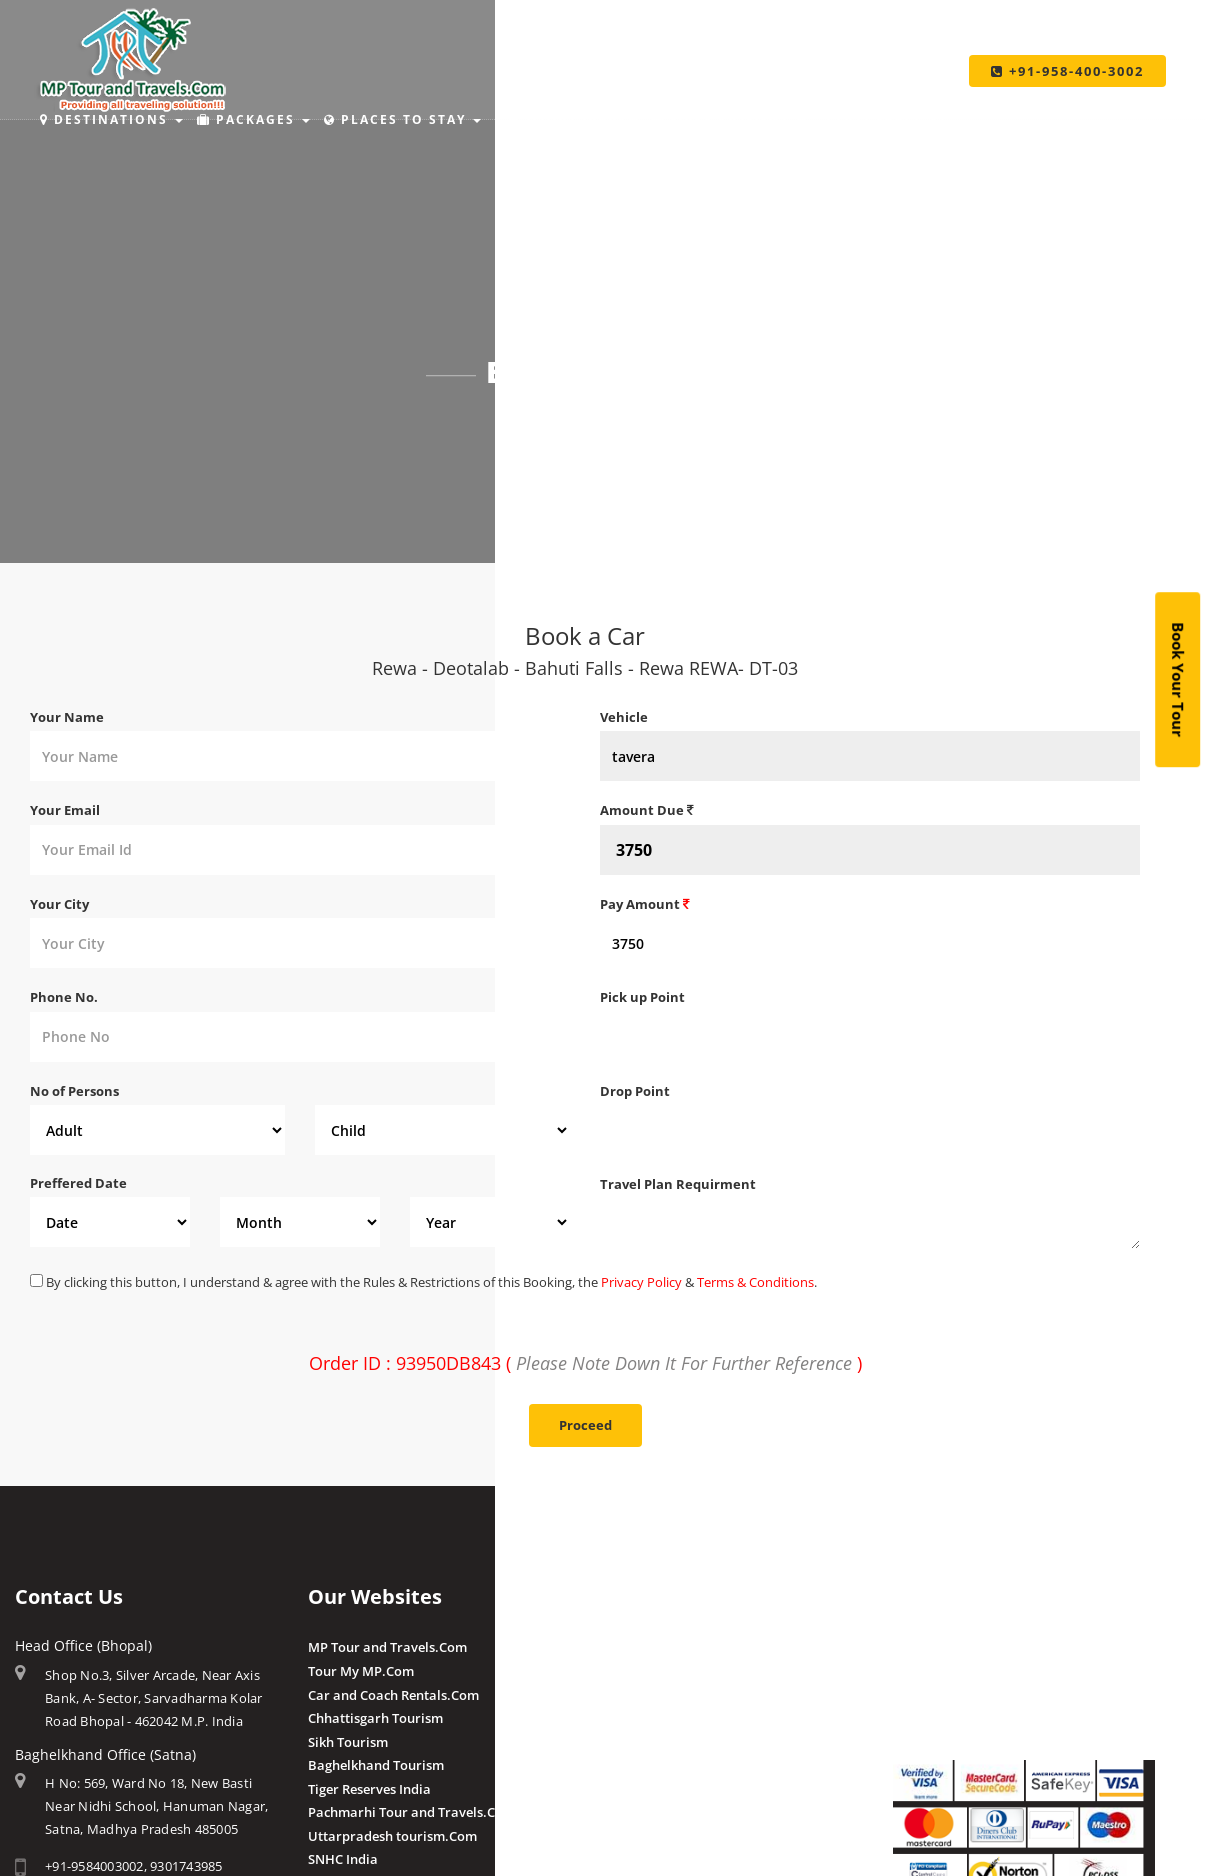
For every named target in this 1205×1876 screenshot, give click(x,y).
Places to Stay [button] (402, 119)
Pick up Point (642, 997)
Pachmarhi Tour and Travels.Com (411, 1812)
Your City (59, 904)
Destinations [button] (111, 119)
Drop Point (635, 1091)
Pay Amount (645, 904)
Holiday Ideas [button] (566, 119)
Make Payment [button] (728, 119)
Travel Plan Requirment (678, 1184)
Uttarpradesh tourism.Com (392, 1836)
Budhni (622, 1671)
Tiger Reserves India (369, 1789)
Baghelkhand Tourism (376, 1765)
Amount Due (647, 810)
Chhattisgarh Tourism (375, 1718)
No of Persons (74, 1091)
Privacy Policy (641, 1282)
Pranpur (626, 1695)
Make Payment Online (961, 1647)
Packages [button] (253, 119)
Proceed (585, 1425)
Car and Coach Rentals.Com (393, 1695)
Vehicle (624, 717)
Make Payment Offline (961, 1671)
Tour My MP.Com (361, 1671)
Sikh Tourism (348, 1742)
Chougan (627, 1718)
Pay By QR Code (941, 1695)
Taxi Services (883, 119)
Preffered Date (78, 1183)
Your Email (65, 810)
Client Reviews (644, 1811)
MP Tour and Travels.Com (387, 1647)
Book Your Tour (1178, 679)
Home (543, 426)
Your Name (67, 717)
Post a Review (642, 1834)
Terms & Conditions (755, 1282)
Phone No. (64, 997)
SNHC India (343, 1859)
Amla (616, 1647)
